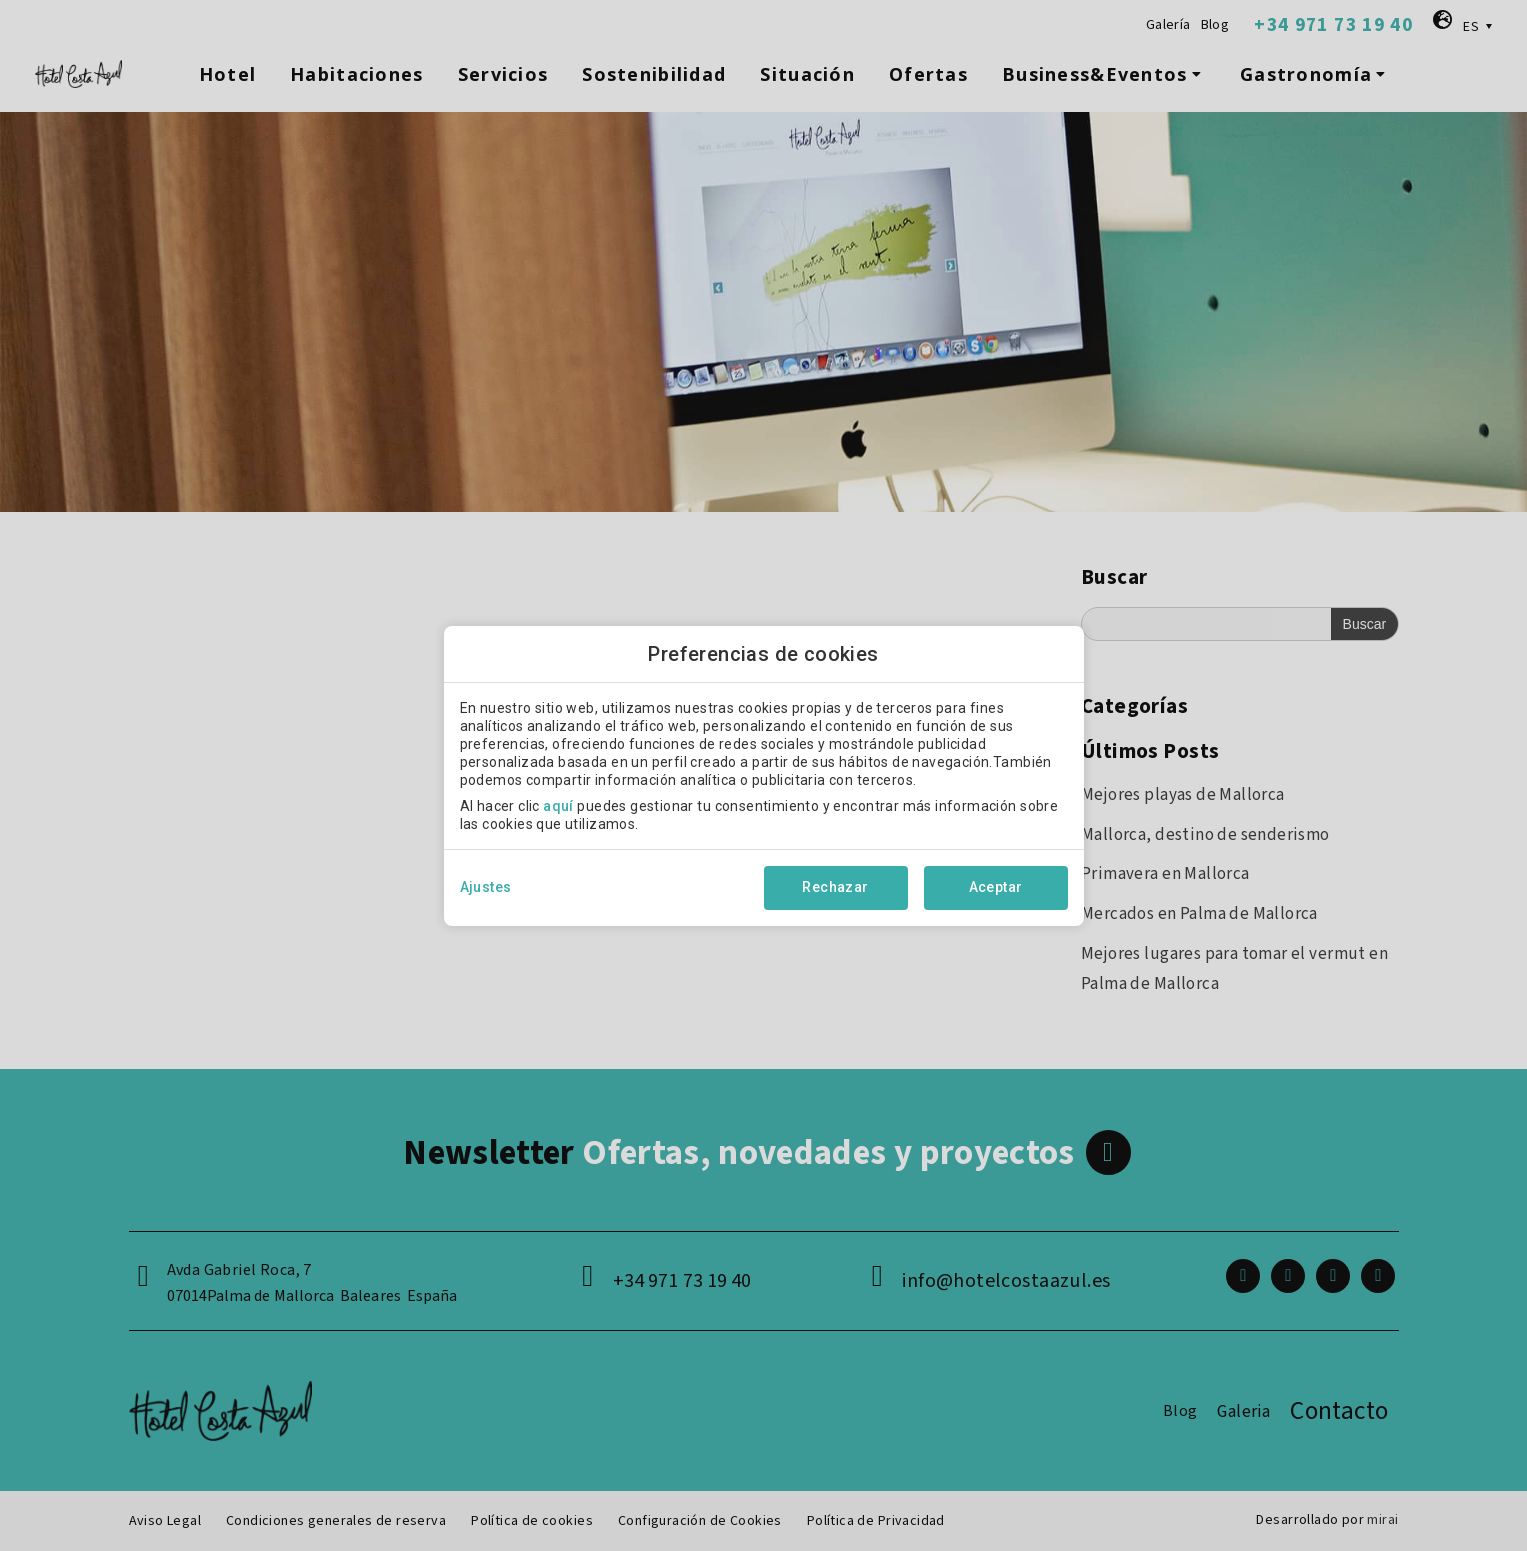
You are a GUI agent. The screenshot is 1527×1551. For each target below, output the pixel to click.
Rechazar (835, 887)
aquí (558, 806)
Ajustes (486, 887)
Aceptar (996, 887)
